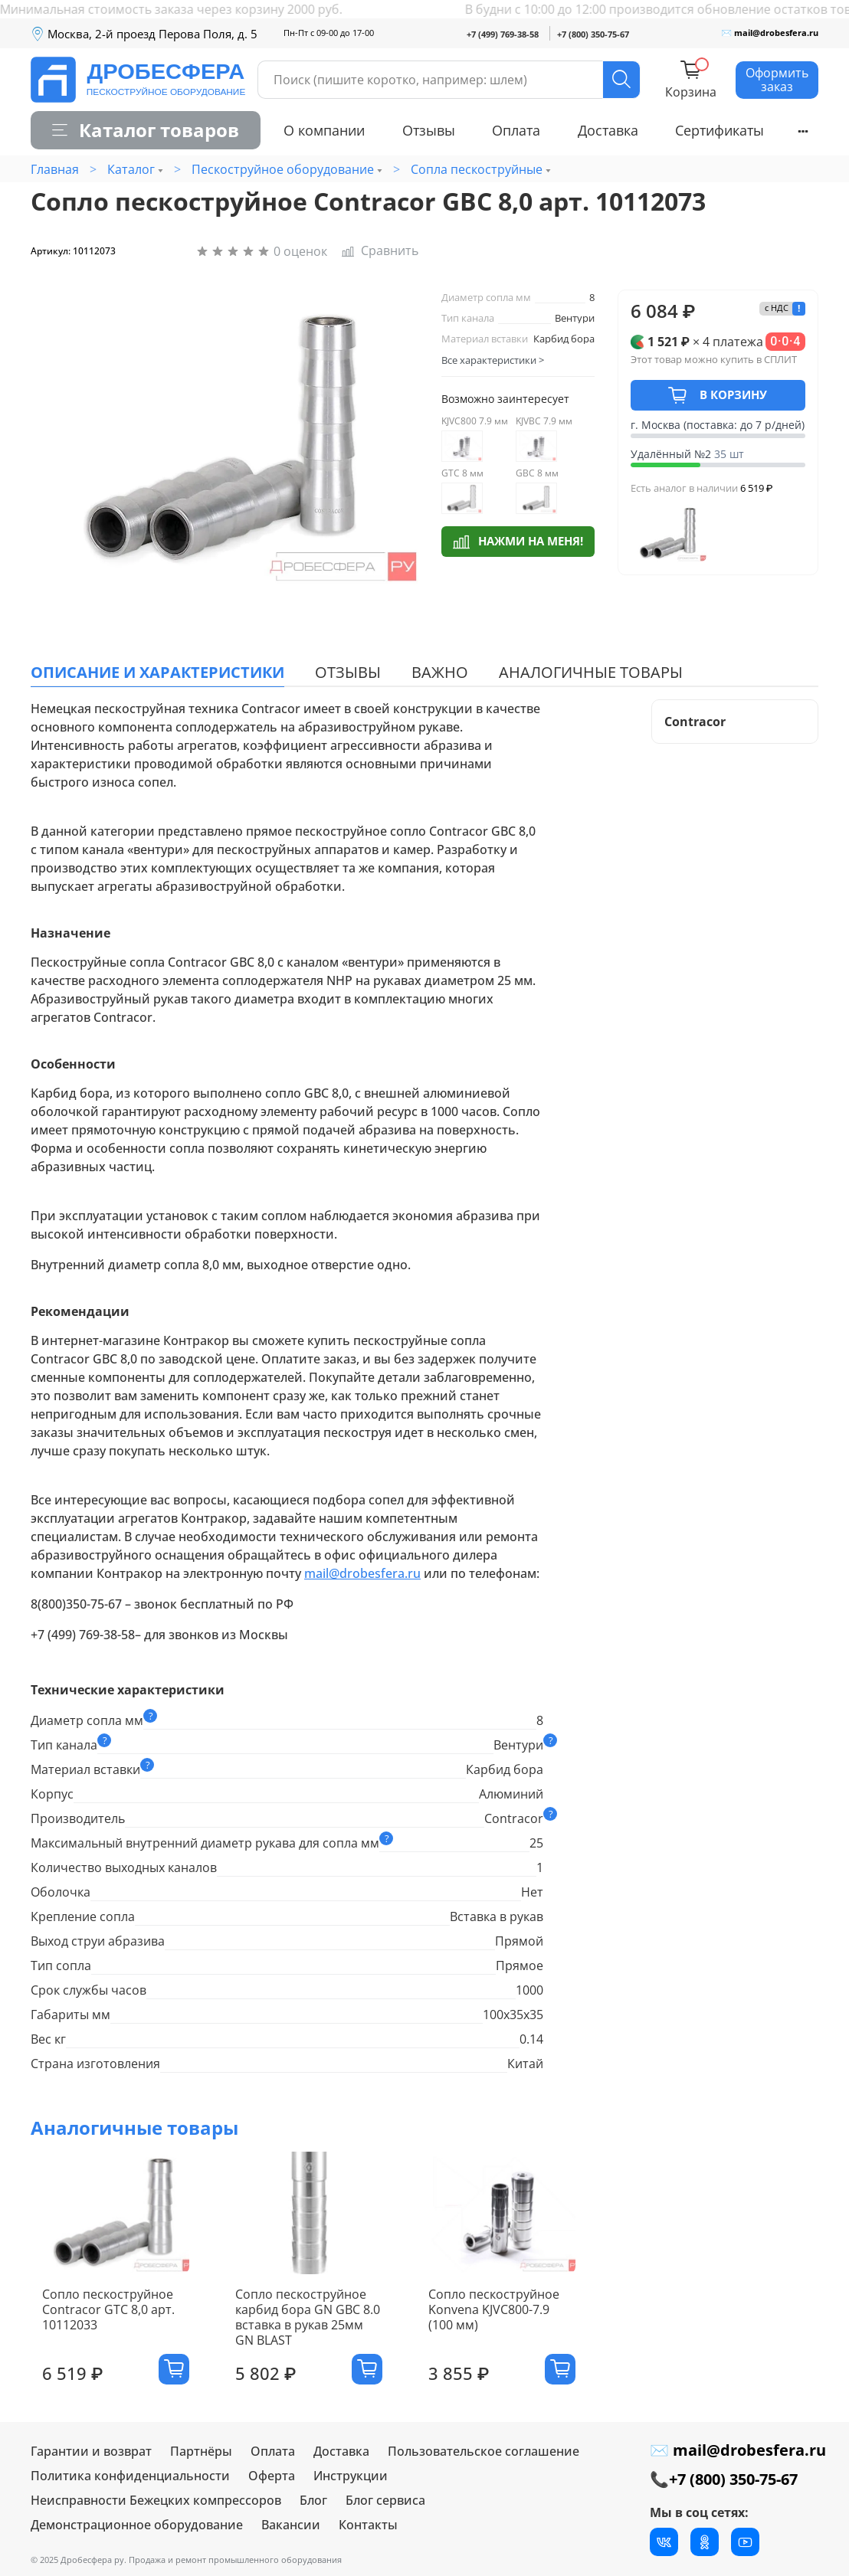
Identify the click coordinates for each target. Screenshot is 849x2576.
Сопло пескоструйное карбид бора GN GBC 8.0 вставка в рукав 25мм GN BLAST (313, 2330)
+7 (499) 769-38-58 (503, 34)
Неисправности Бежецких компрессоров (156, 2505)
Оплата (516, 130)
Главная (55, 169)
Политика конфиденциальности (130, 2481)
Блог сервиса (385, 2505)
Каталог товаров (145, 129)
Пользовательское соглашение (483, 2456)
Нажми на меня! (518, 540)
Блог (313, 2505)
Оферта (271, 2481)
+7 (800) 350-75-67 (593, 34)
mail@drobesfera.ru (362, 1573)
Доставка (608, 130)
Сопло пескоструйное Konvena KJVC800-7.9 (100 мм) (521, 2322)
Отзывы (428, 130)
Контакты (368, 2530)
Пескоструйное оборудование (283, 169)
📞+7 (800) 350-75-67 (724, 2484)
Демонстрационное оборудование (137, 2530)
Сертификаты (719, 130)
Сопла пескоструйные (477, 169)
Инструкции (350, 2481)
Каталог (131, 169)
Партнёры (201, 2456)
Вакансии (290, 2530)
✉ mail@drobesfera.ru (769, 32)
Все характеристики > (492, 360)
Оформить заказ (777, 79)
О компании (324, 130)
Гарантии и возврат (91, 2456)
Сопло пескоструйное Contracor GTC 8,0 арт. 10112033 (97, 2322)
